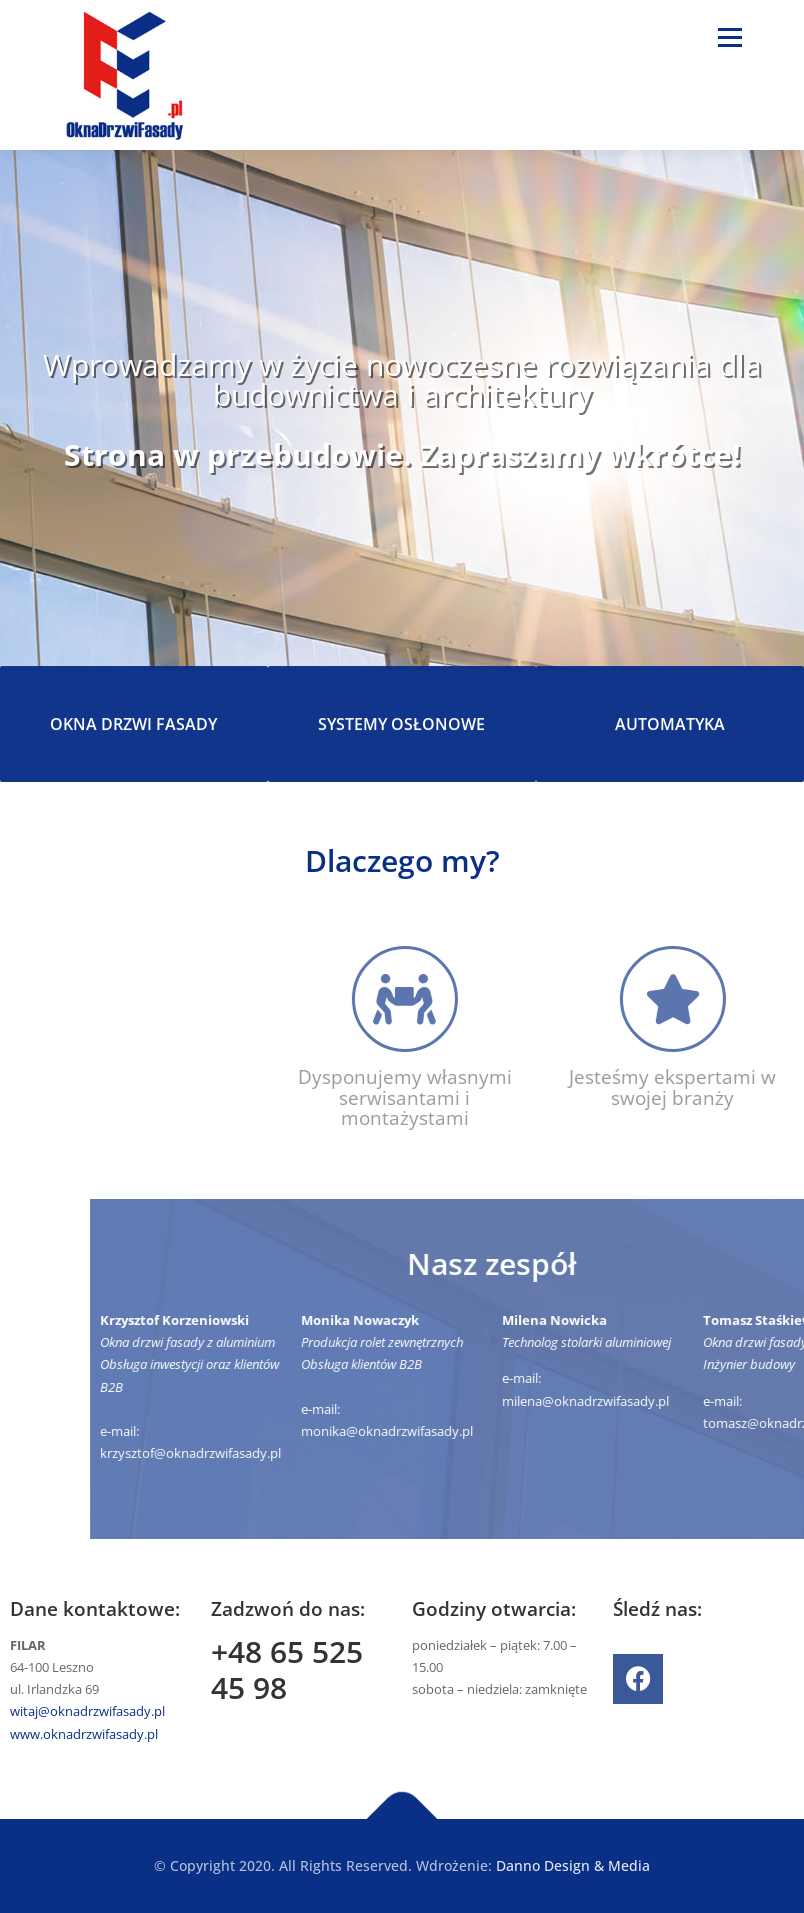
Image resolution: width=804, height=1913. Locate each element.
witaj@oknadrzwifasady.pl (87, 1711)
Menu (729, 37)
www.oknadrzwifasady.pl (84, 1734)
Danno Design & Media (573, 1865)
